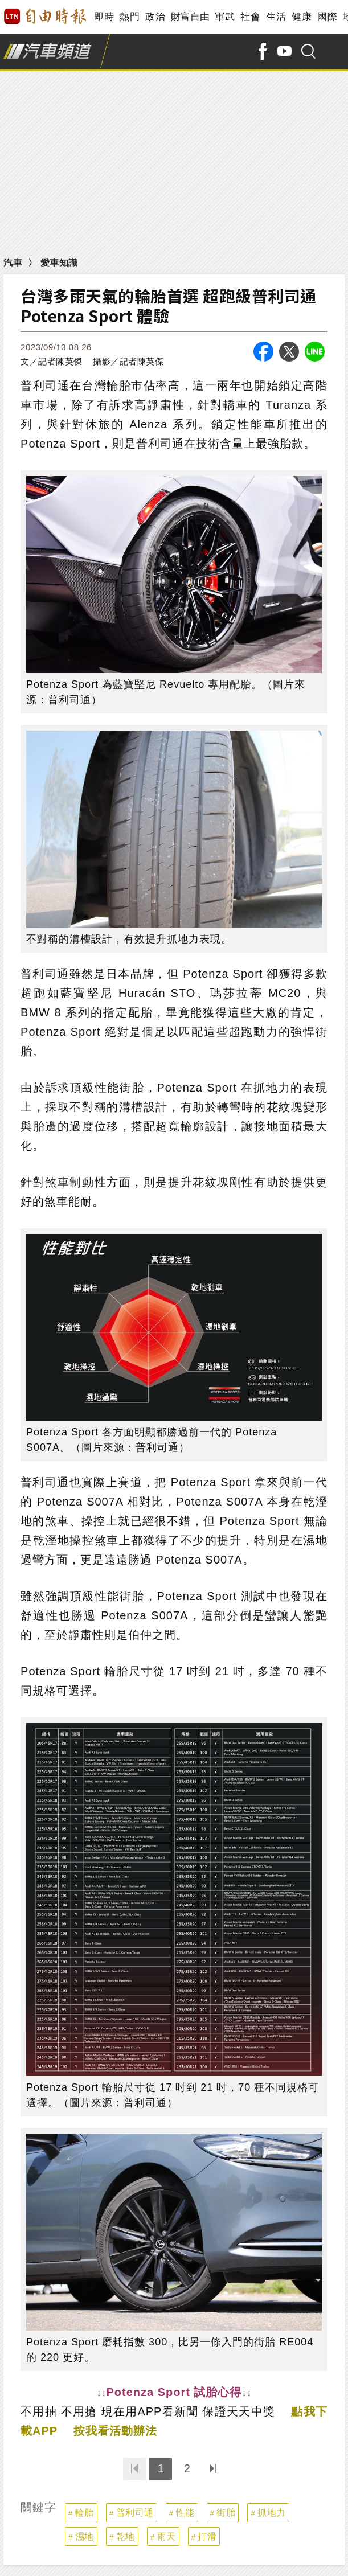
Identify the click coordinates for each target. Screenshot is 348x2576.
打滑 (207, 2536)
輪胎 (84, 2512)
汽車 (12, 263)
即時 (104, 16)
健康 (302, 16)
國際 (327, 16)
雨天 (166, 2536)
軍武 (225, 16)
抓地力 (271, 2512)
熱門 (130, 16)
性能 (185, 2512)
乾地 (125, 2536)
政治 (155, 16)
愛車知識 (59, 263)
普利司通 (135, 2512)
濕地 (84, 2536)
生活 (276, 16)
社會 (250, 16)
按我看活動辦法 (115, 2431)
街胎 (225, 2512)
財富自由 (190, 16)
